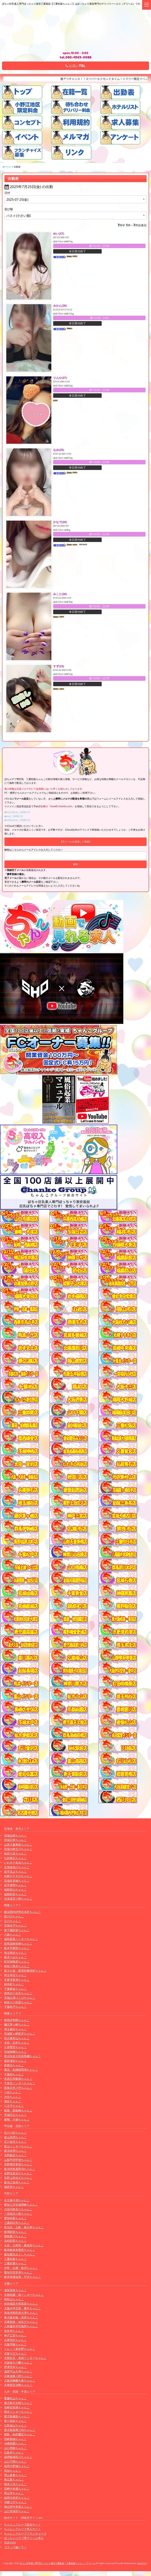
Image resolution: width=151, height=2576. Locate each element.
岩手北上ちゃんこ (15, 1873)
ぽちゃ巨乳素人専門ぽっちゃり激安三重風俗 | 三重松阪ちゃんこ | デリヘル (58, 2564)
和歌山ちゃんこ (14, 2301)
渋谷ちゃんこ (12, 2098)
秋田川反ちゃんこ (15, 1855)
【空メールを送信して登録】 (75, 843)
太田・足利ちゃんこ (17, 2044)
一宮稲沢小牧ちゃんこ (18, 2215)
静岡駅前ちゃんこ (15, 2233)
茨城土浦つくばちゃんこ (19, 1999)
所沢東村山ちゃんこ (17, 2040)
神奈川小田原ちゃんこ (18, 2004)
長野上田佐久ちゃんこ (18, 2179)
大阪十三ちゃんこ (15, 2355)
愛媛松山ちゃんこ (15, 2400)
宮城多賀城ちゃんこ (17, 1882)
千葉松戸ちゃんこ (15, 2008)
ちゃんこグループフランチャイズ (25, 2535)
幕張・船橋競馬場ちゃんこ (21, 2071)
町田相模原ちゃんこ (17, 1963)
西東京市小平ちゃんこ (18, 2089)
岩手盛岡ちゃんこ (15, 1887)
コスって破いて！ (15, 2549)
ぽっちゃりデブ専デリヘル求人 (24, 2540)
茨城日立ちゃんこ (15, 2116)
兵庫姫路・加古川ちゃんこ (21, 2323)
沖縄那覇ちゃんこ (15, 2445)
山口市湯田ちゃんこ (17, 2513)
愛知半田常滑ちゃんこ (18, 2274)
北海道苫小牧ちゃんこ (18, 1900)
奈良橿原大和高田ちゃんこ (21, 2305)
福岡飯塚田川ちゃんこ (18, 2458)
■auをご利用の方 (13, 818)
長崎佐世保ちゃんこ (17, 2409)
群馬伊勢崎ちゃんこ (17, 2022)
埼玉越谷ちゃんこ (15, 2031)
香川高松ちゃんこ (15, 2422)
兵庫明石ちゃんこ (15, 2341)
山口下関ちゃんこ (15, 2463)
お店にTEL (75, 66)
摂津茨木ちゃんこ (15, 2368)
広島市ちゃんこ (14, 2454)
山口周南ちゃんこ (15, 2450)
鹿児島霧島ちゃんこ (17, 2418)
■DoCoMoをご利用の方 (17, 814)
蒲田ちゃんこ (12, 2103)
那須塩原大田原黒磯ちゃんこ (22, 2058)
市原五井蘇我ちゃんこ (18, 2080)
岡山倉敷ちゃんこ (15, 2477)
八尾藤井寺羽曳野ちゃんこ (21, 2328)
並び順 (8, 209)
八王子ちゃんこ (14, 2107)
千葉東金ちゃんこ (15, 1990)
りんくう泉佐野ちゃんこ (19, 2350)
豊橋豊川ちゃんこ (15, 2238)
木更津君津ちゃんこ (17, 1981)
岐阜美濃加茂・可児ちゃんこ (22, 2278)
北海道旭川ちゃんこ (17, 1869)
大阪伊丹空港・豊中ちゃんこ (22, 2310)
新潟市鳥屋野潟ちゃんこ (19, 2170)
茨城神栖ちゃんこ (15, 2053)
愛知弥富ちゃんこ (15, 2220)
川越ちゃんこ (12, 1936)
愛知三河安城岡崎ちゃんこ (21, 2206)
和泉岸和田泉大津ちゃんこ (21, 2314)
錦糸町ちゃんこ (14, 1986)
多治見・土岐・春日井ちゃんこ (24, 2229)
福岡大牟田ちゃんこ (17, 2499)
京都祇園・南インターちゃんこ (24, 2296)
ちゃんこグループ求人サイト (22, 2530)
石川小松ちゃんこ (15, 2134)
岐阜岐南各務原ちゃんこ (19, 2251)
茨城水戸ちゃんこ (15, 1927)
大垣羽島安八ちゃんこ (18, 2211)
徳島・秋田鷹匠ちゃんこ (19, 2436)
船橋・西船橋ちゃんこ (18, 2112)
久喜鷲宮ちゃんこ (15, 2049)
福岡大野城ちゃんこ (17, 2467)
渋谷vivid (10, 2544)
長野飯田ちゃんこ (15, 2157)
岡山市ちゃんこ (14, 2495)
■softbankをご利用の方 (17, 821)
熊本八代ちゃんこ (15, 2486)
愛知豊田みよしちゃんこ (19, 2256)
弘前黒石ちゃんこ (15, 1860)
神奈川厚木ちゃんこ (17, 1968)
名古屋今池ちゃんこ (17, 2202)
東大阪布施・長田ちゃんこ (21, 2319)
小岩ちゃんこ (12, 2094)
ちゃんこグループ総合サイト (22, 2526)
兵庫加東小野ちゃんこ (18, 2378)
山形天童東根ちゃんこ (18, 1846)
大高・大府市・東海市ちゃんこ (24, 2247)
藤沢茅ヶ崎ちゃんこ (17, 2026)
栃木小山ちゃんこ (15, 1959)
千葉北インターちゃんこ (19, 2085)
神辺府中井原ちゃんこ (18, 2508)
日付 (7, 193)
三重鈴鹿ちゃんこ (15, 2265)
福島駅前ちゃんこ (15, 1896)
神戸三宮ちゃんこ (15, 2337)
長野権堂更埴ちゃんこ (18, 2166)
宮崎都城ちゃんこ (15, 2440)
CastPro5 (141, 2564)
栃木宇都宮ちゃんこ (17, 1950)
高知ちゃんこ (12, 2472)
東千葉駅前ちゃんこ (17, 1932)
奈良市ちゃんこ (14, 2332)
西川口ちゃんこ (14, 1918)
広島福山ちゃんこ (15, 2427)
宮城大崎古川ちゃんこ (18, 1850)
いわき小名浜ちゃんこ (18, 1864)
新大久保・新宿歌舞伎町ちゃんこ (25, 1972)
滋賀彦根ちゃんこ (15, 2292)
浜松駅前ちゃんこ (15, 2242)
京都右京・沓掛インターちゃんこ (25, 2359)
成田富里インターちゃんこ (21, 1940)
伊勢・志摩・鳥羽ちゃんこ (21, 2269)
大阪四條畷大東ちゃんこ (19, 2382)
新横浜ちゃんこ (14, 2067)
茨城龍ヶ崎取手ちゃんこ (19, 2035)
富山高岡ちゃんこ (15, 2139)
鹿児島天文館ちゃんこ (18, 2404)
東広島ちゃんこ (14, 2481)
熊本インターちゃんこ (18, 2413)
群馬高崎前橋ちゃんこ (18, 1945)
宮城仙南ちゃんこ (15, 1837)
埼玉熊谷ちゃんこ (15, 1954)
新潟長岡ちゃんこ (15, 2152)
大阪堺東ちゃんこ (15, 2346)
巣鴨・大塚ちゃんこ (17, 2121)
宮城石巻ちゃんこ (15, 1841)
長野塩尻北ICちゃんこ (18, 2175)
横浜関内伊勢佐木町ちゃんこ (22, 1913)
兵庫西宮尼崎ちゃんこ (18, 2387)
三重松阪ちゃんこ (15, 2260)
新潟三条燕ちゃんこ (17, 2184)
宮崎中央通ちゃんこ (17, 2490)
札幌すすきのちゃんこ (18, 1878)
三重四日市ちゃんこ (17, 2224)
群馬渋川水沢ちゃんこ (18, 1995)
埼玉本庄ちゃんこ (15, 1977)
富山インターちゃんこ (18, 2148)
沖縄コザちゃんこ (15, 2504)
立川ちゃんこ (12, 1922)
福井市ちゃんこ (14, 2188)
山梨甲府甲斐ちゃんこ (18, 2161)
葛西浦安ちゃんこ (15, 2062)
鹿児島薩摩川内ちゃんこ (19, 2431)
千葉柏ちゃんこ (14, 2076)
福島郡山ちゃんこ (15, 1891)
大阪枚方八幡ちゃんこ (18, 2364)
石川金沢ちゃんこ (15, 2143)
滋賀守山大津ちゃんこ (18, 2373)
